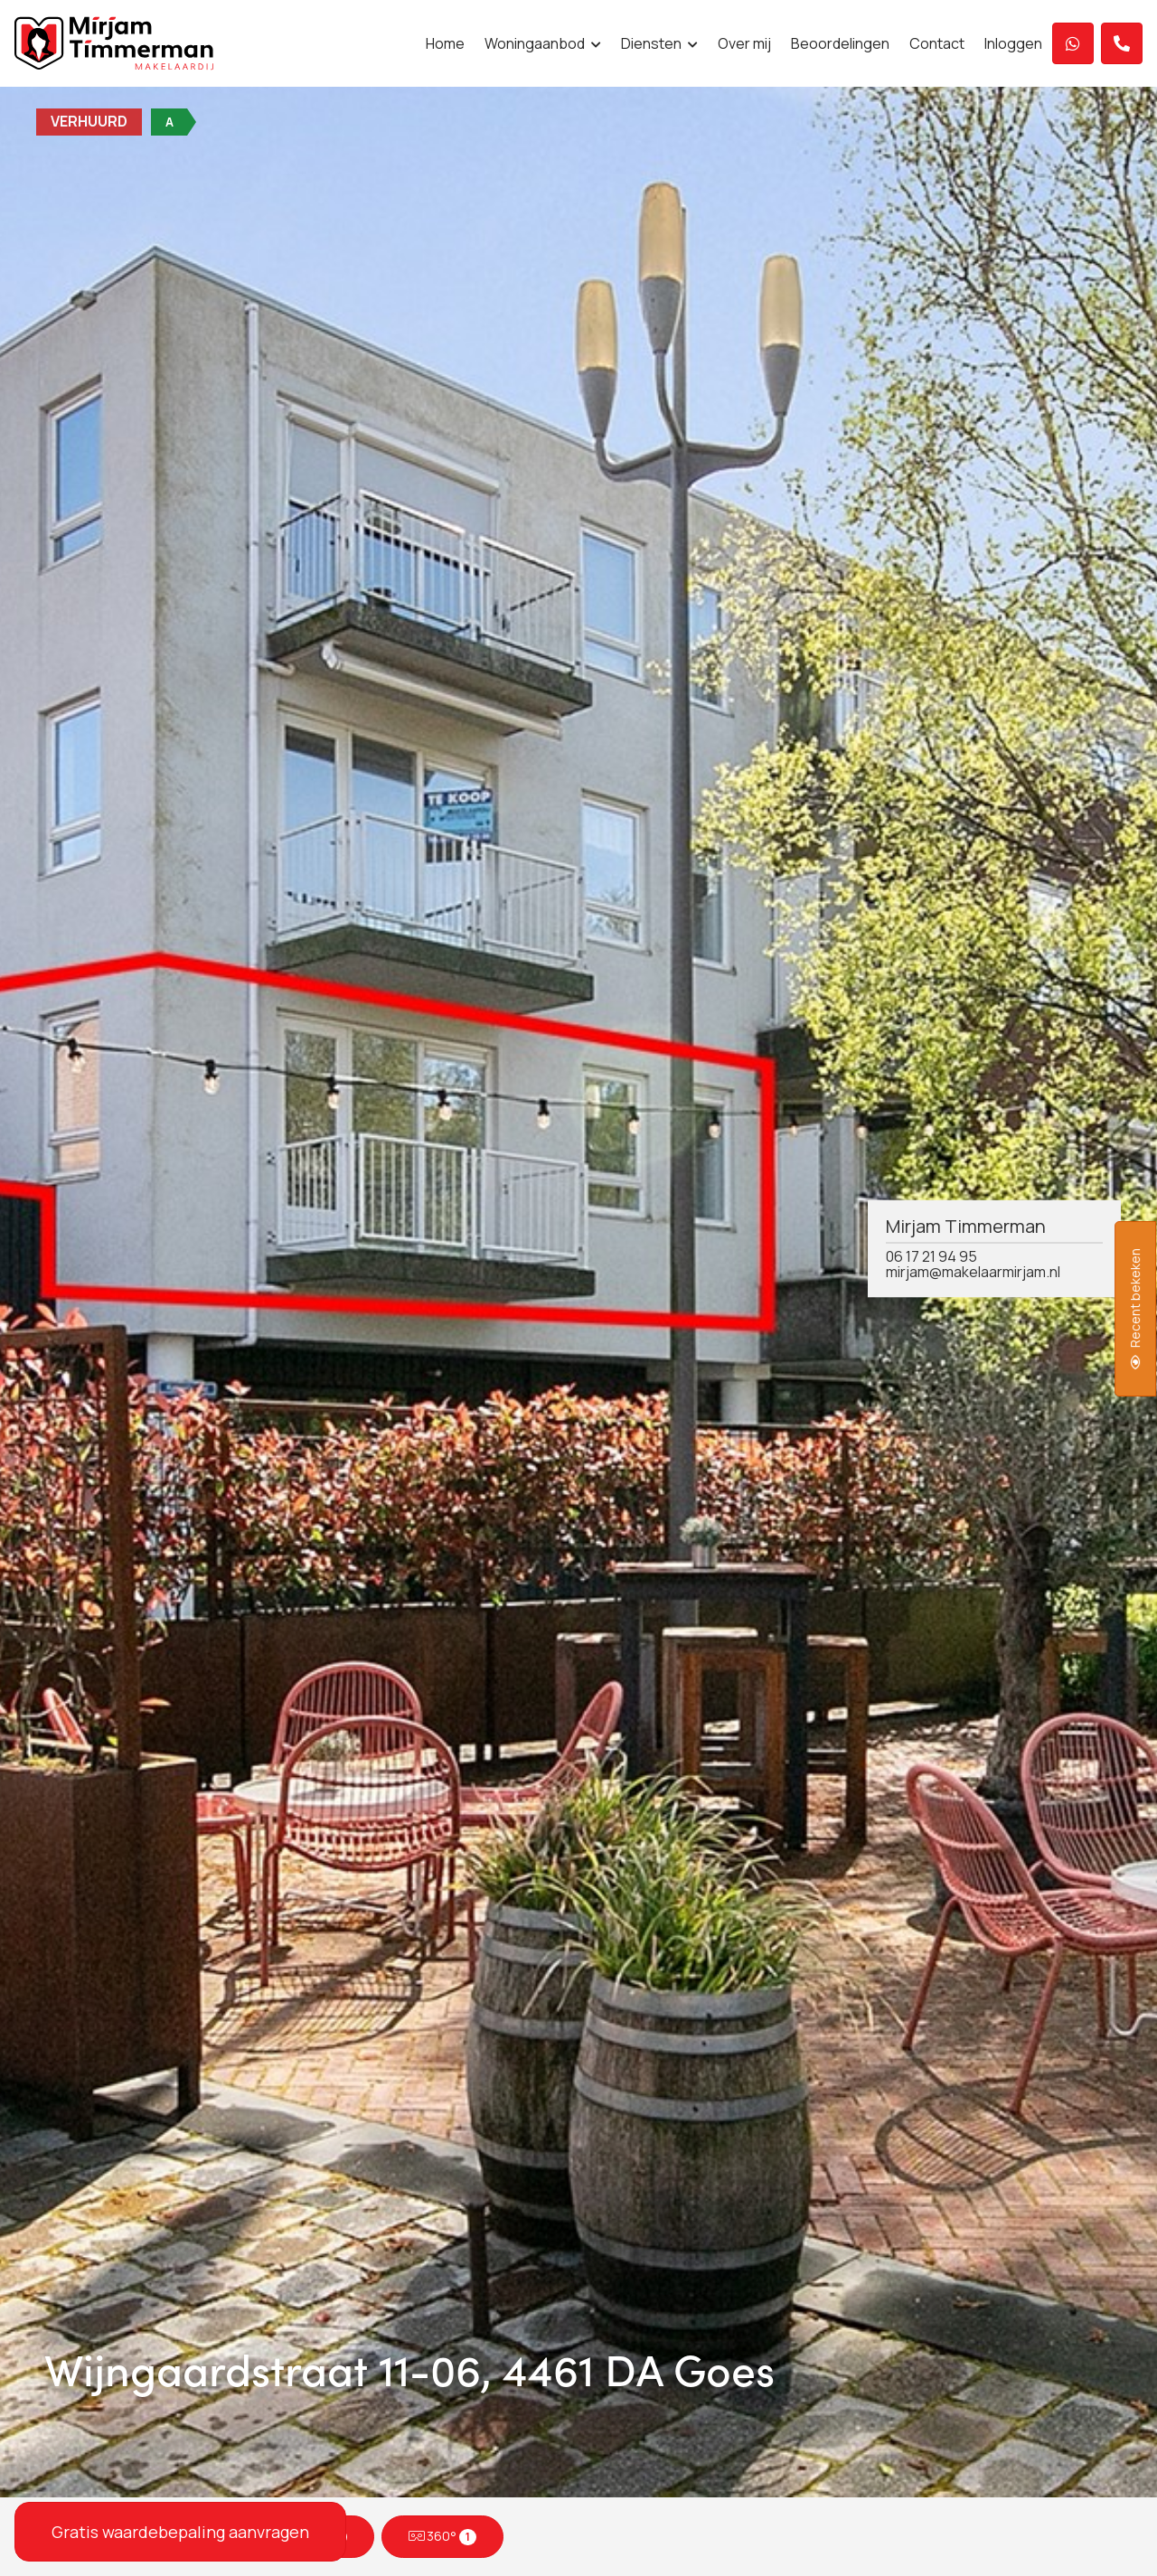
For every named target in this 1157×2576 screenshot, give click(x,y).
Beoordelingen (840, 43)
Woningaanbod (542, 43)
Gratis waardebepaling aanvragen (180, 2532)
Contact (936, 43)
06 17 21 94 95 (931, 1256)
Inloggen (1013, 43)
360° (443, 2535)
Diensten (659, 43)
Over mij (744, 43)
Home (445, 43)
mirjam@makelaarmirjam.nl (973, 1272)
